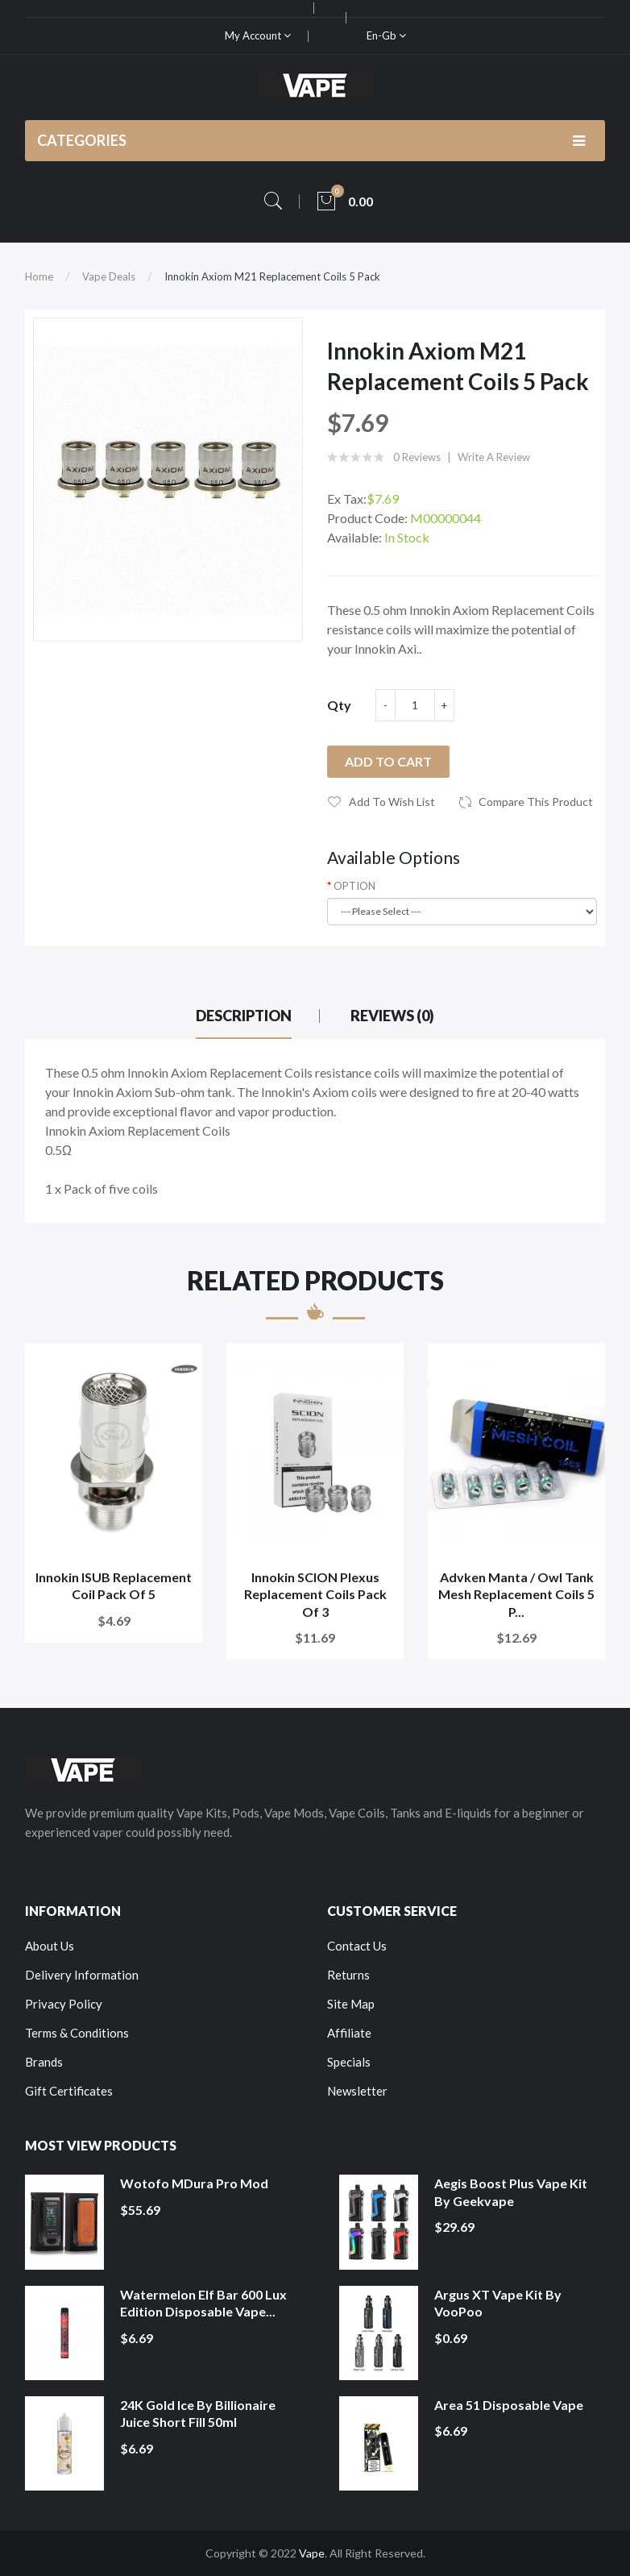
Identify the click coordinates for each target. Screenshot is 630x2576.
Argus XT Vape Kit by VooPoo (498, 2303)
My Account (258, 35)
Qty (339, 705)
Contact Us (357, 1945)
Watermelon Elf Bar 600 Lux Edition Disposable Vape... (203, 2303)
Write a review (494, 457)
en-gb (386, 35)
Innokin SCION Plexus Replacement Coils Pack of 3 (315, 1594)
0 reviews (417, 457)
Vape (312, 2553)
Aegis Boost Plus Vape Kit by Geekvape (510, 2191)
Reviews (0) (392, 1015)
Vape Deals (108, 276)
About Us (49, 1945)
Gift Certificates (69, 2091)
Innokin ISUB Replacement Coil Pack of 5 (113, 1585)
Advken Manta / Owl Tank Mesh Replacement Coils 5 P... (516, 1594)
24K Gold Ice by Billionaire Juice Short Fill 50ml (198, 2413)
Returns (348, 1974)
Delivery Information (82, 1974)
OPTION (354, 885)
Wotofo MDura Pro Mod (194, 2183)
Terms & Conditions (77, 2032)
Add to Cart (388, 761)
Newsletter (357, 2091)
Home (39, 276)
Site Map (351, 2003)
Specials (349, 2062)
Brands (44, 2062)
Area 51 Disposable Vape (508, 2404)
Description (244, 1015)
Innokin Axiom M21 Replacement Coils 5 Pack (272, 276)
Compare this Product (536, 801)
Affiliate (349, 2032)
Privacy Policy (63, 2003)
